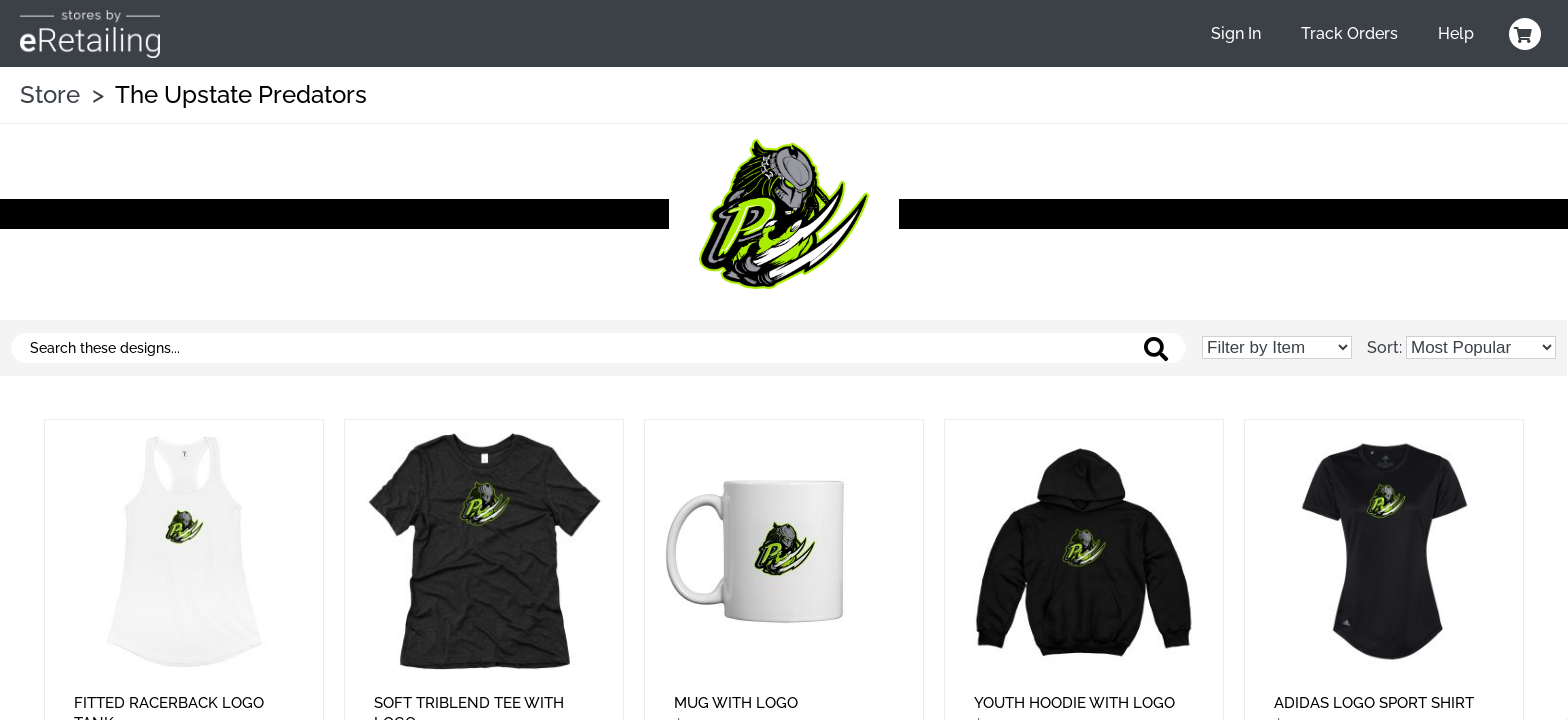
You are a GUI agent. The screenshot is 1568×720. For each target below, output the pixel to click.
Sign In (1236, 33)
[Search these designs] (598, 348)
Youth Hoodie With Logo (1074, 703)
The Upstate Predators (241, 94)
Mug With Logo (736, 703)
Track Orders (1349, 33)
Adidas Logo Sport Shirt (1374, 703)
